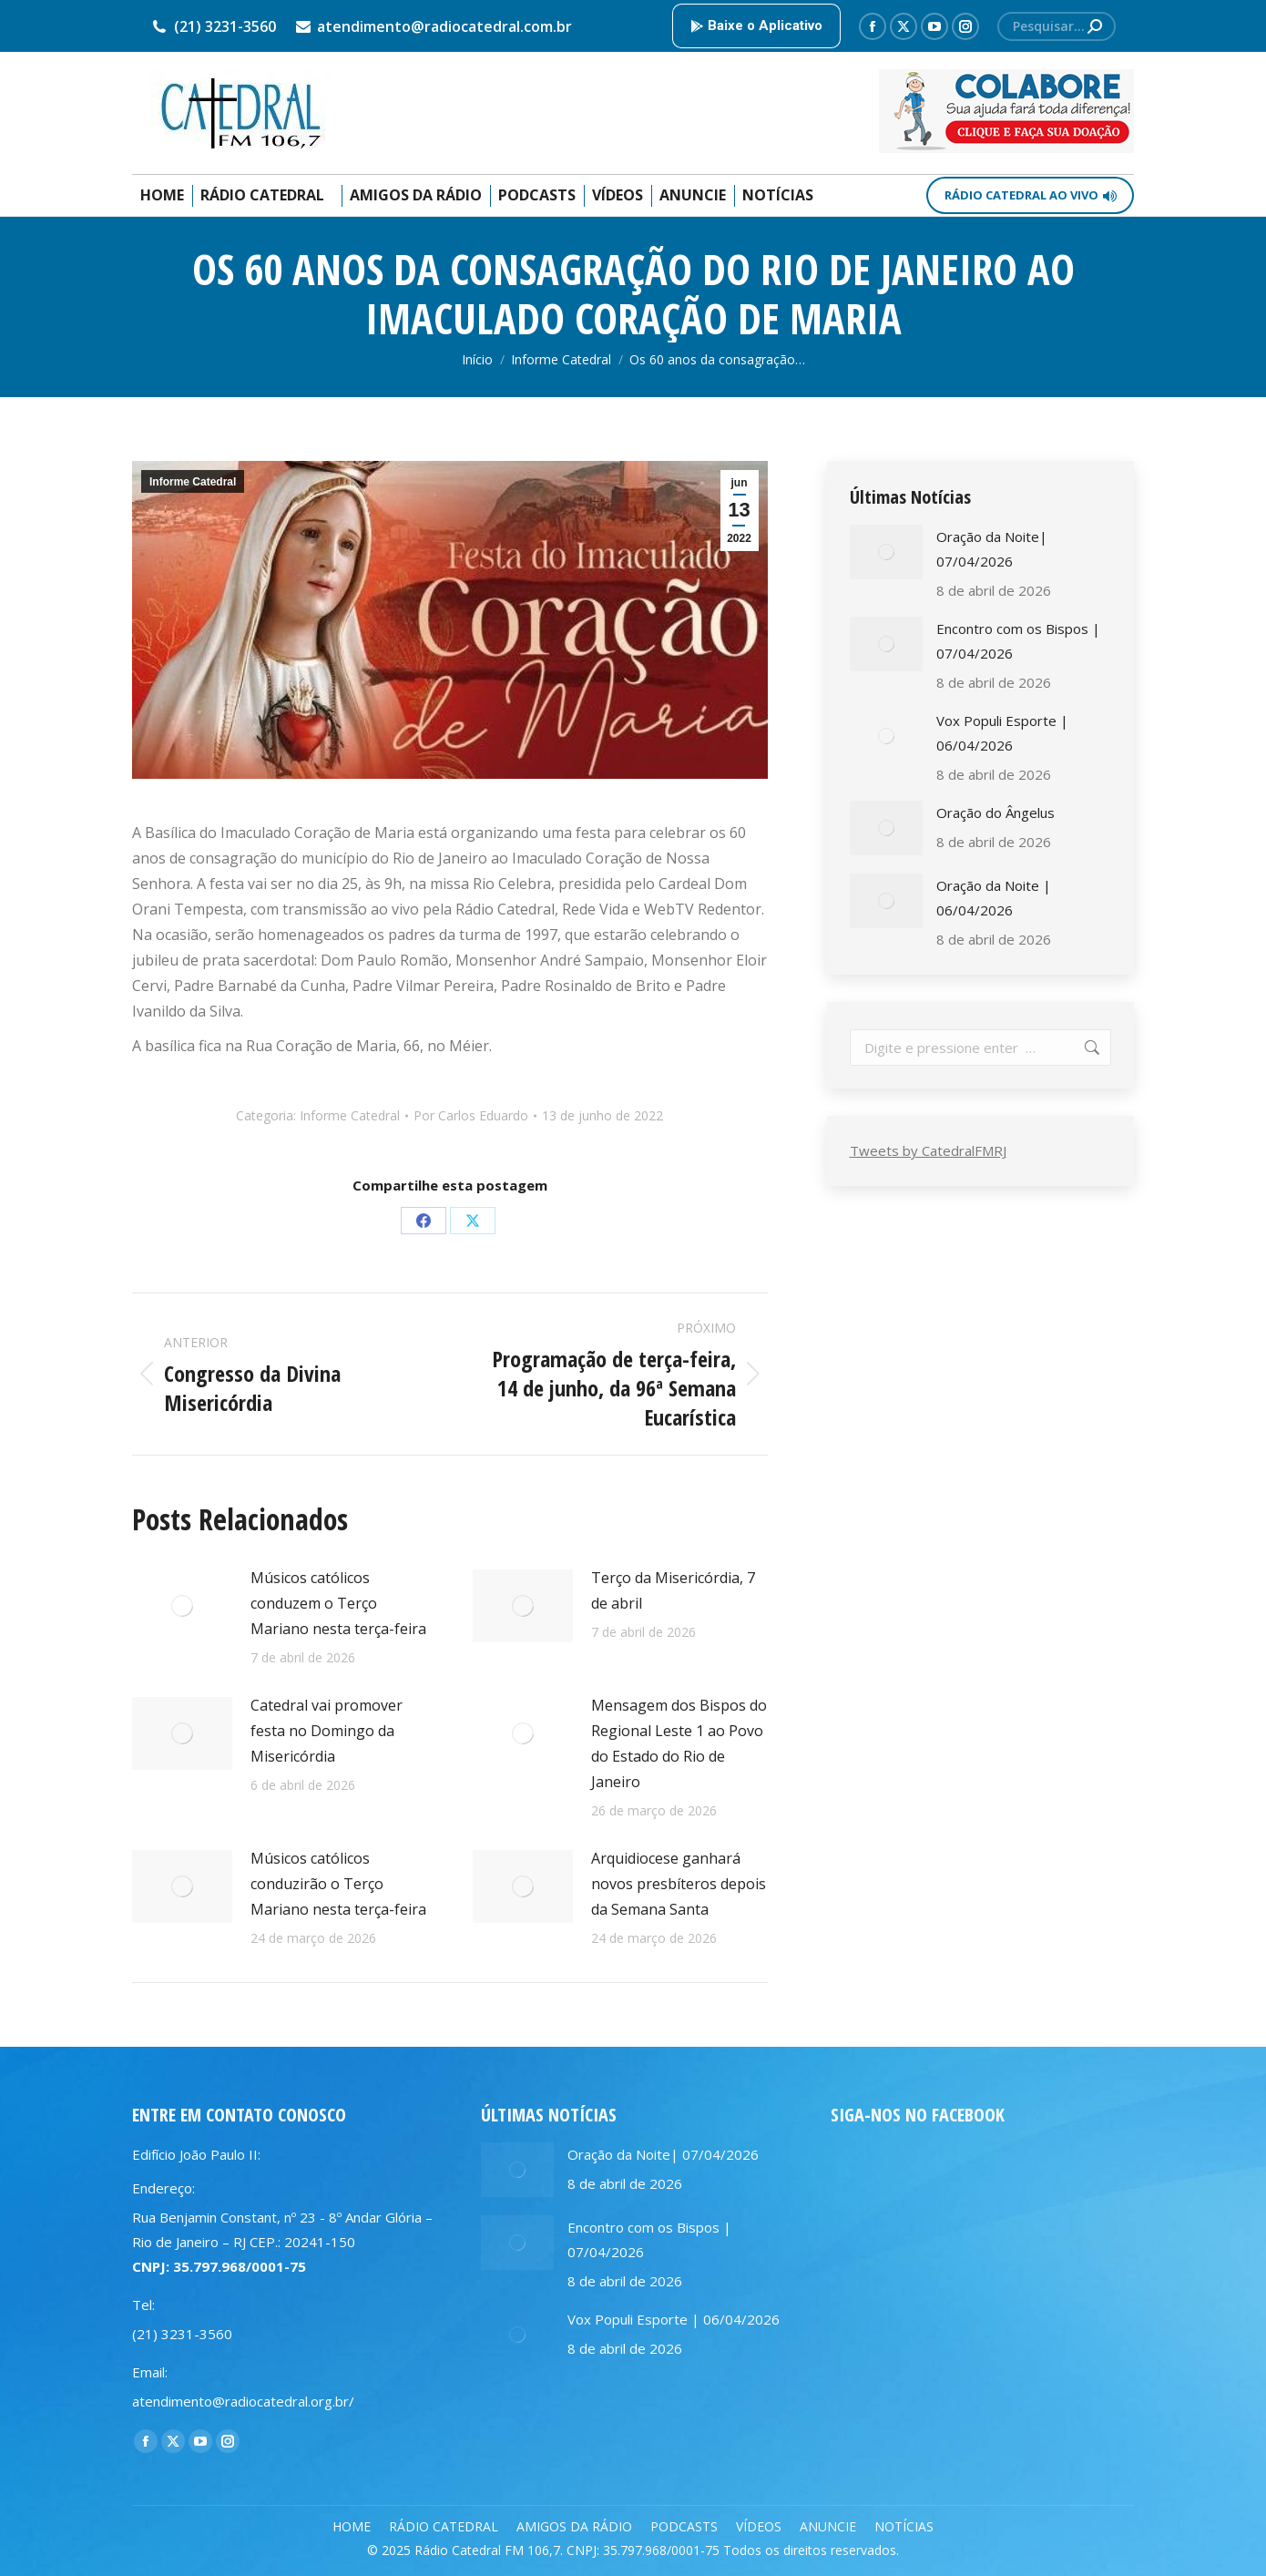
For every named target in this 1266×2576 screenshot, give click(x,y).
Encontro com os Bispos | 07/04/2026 (1018, 640)
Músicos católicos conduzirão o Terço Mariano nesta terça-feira (338, 1883)
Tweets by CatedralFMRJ (928, 1150)
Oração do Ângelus (995, 812)
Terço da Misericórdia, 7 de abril (673, 1590)
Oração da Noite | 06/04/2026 (993, 897)
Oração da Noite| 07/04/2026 (991, 548)
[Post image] (182, 1605)
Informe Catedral (192, 481)
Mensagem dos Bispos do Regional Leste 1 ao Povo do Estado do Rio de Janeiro (679, 1743)
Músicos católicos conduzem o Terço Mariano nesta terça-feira (338, 1603)
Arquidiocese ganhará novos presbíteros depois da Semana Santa (678, 1883)
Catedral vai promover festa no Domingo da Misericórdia (326, 1730)
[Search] (1056, 26)
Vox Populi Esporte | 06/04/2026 (1002, 732)
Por (470, 1115)
